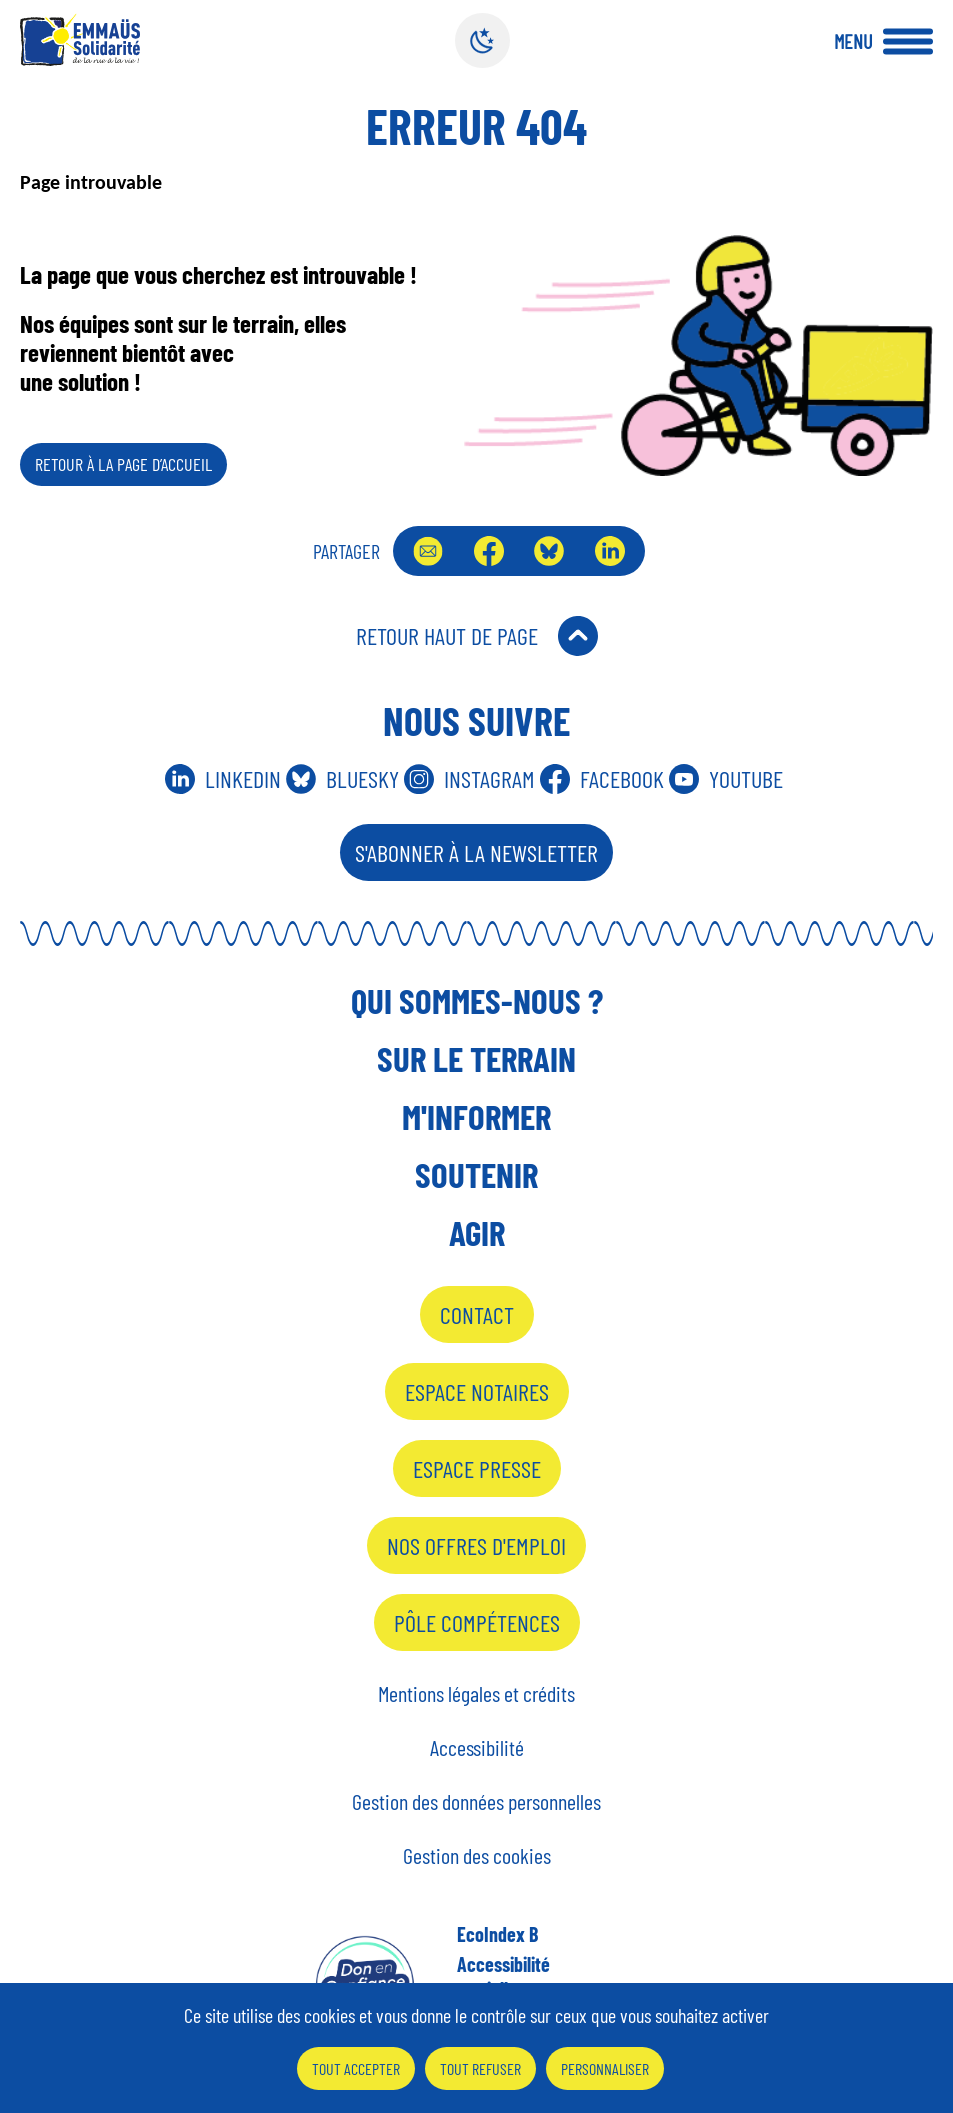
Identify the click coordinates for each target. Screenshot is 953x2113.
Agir (477, 1232)
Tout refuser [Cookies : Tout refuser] (480, 2068)
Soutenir (476, 1174)
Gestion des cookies (477, 1855)
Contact (477, 1314)
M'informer (476, 1116)
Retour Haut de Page (447, 635)
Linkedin (243, 778)
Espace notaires (477, 1391)
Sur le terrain (476, 1058)
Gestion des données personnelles (476, 1801)
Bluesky (549, 551)
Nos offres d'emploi (476, 1545)
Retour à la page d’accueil (123, 464)
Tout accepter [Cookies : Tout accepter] (356, 2068)
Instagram (489, 778)
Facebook (489, 551)
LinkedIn (610, 551)
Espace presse (477, 1468)
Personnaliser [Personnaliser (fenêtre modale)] (605, 2068)
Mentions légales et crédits (476, 1693)
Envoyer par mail (428, 551)
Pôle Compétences (477, 1622)
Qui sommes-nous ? (477, 1000)
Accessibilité (477, 1747)
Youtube (746, 778)
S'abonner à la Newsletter (476, 852)
